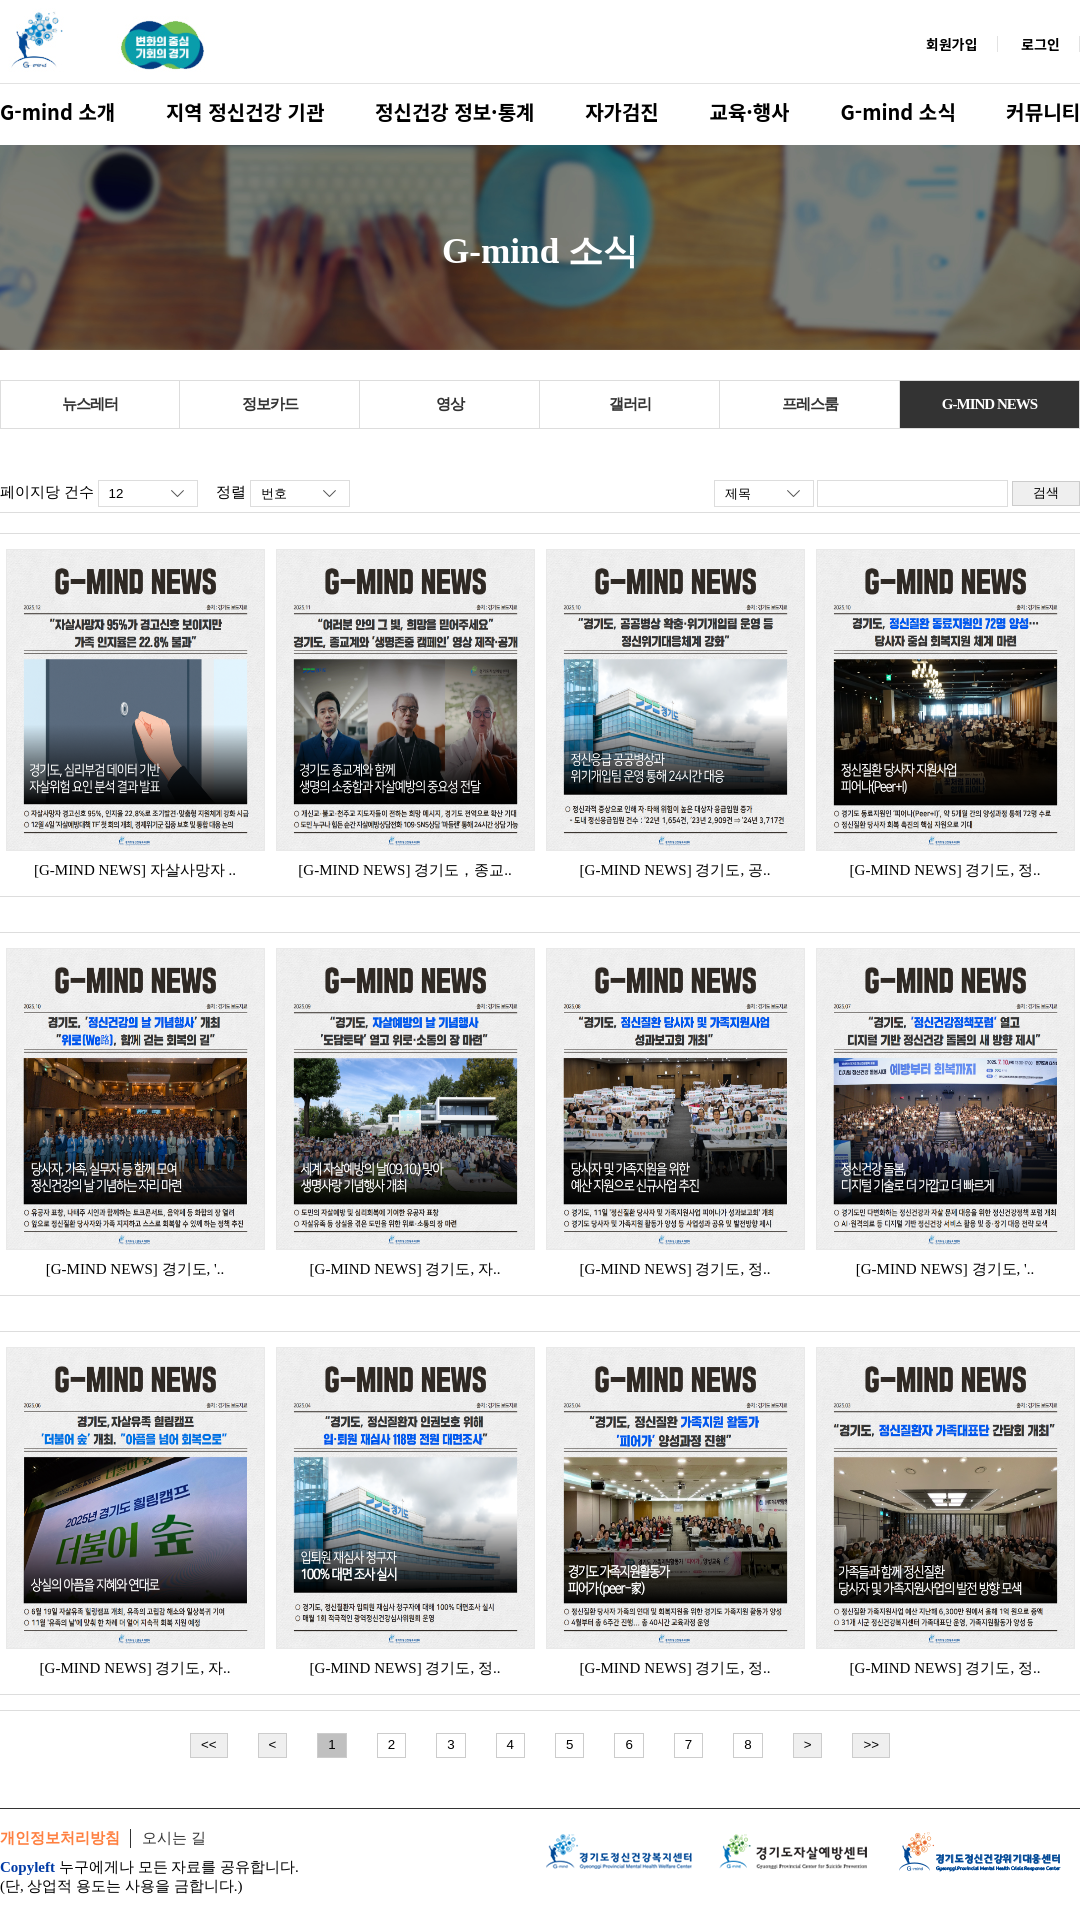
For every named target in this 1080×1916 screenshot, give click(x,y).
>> (871, 1744)
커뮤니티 (1043, 111)
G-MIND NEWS (989, 404)
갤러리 (630, 404)
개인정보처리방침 (60, 1838)
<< (209, 1744)
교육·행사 (750, 111)
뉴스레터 (90, 404)
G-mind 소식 (897, 111)
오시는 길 (174, 1838)
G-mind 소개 (57, 111)
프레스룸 (810, 404)
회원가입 (952, 44)
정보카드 (270, 404)
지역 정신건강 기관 (245, 111)
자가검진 (622, 111)
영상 (450, 404)
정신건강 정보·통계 (454, 111)
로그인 (1040, 44)
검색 (1046, 492)
